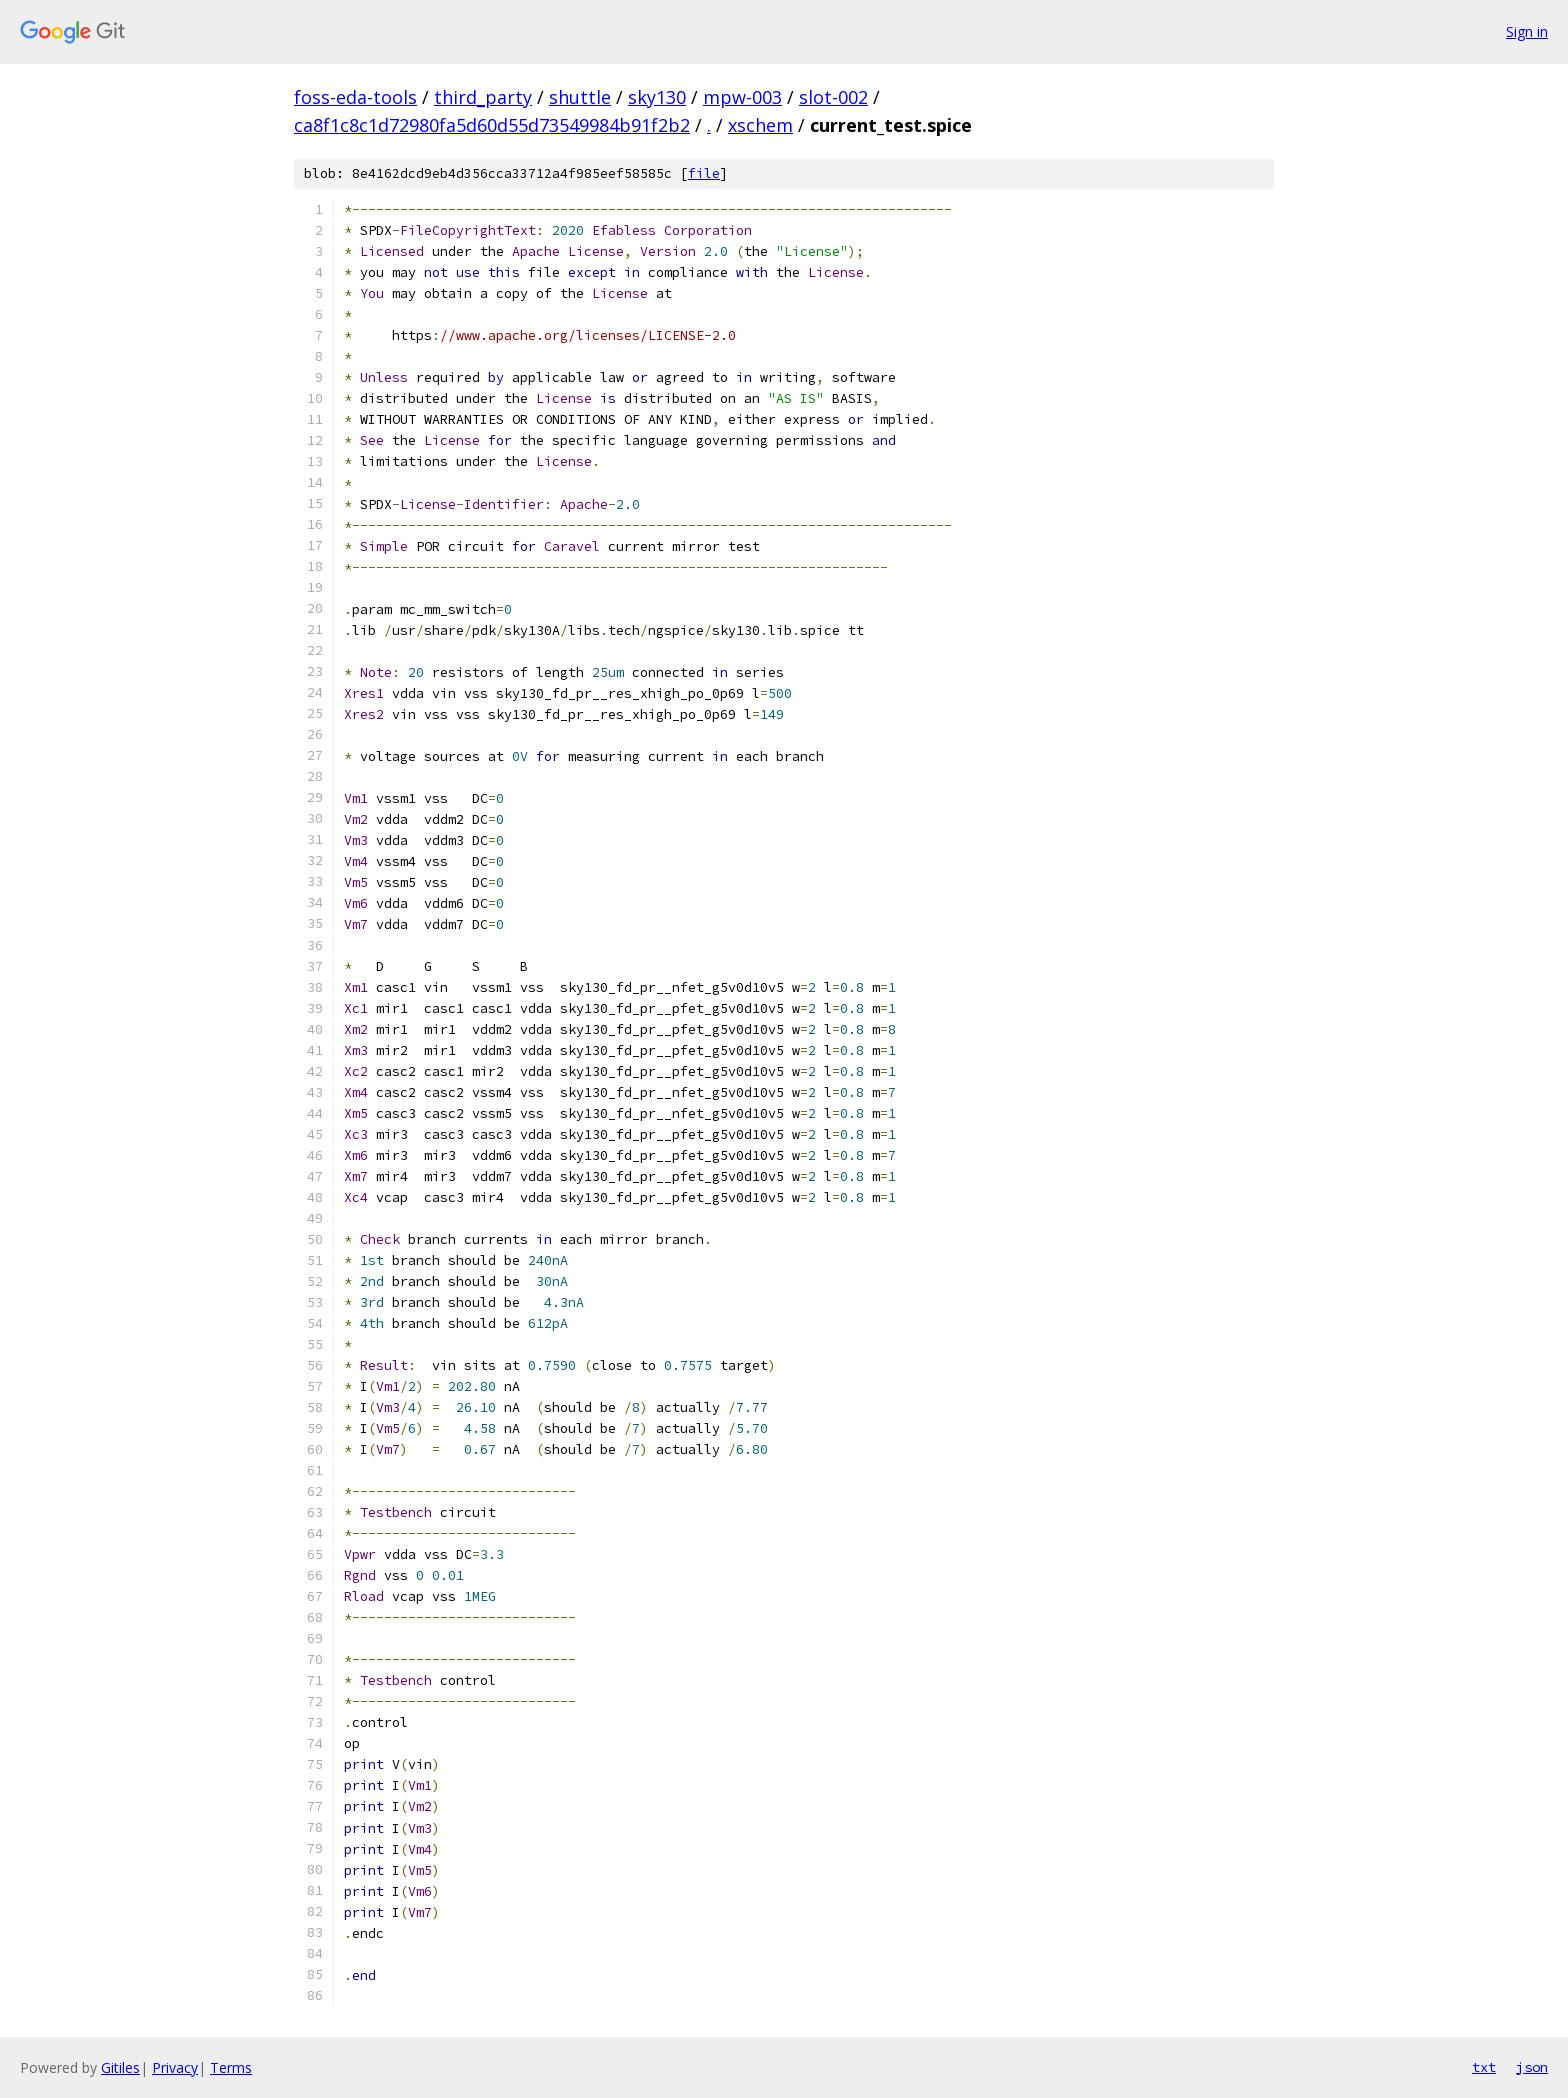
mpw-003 (742, 97)
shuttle (580, 97)
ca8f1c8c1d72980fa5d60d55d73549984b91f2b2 (492, 125)
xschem (760, 125)
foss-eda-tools (355, 97)
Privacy (175, 2067)
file (704, 173)
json (1532, 2067)
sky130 (657, 97)
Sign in (1527, 31)
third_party (483, 97)
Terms (231, 2067)
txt (1484, 2067)
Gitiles (120, 2067)
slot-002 (833, 97)
